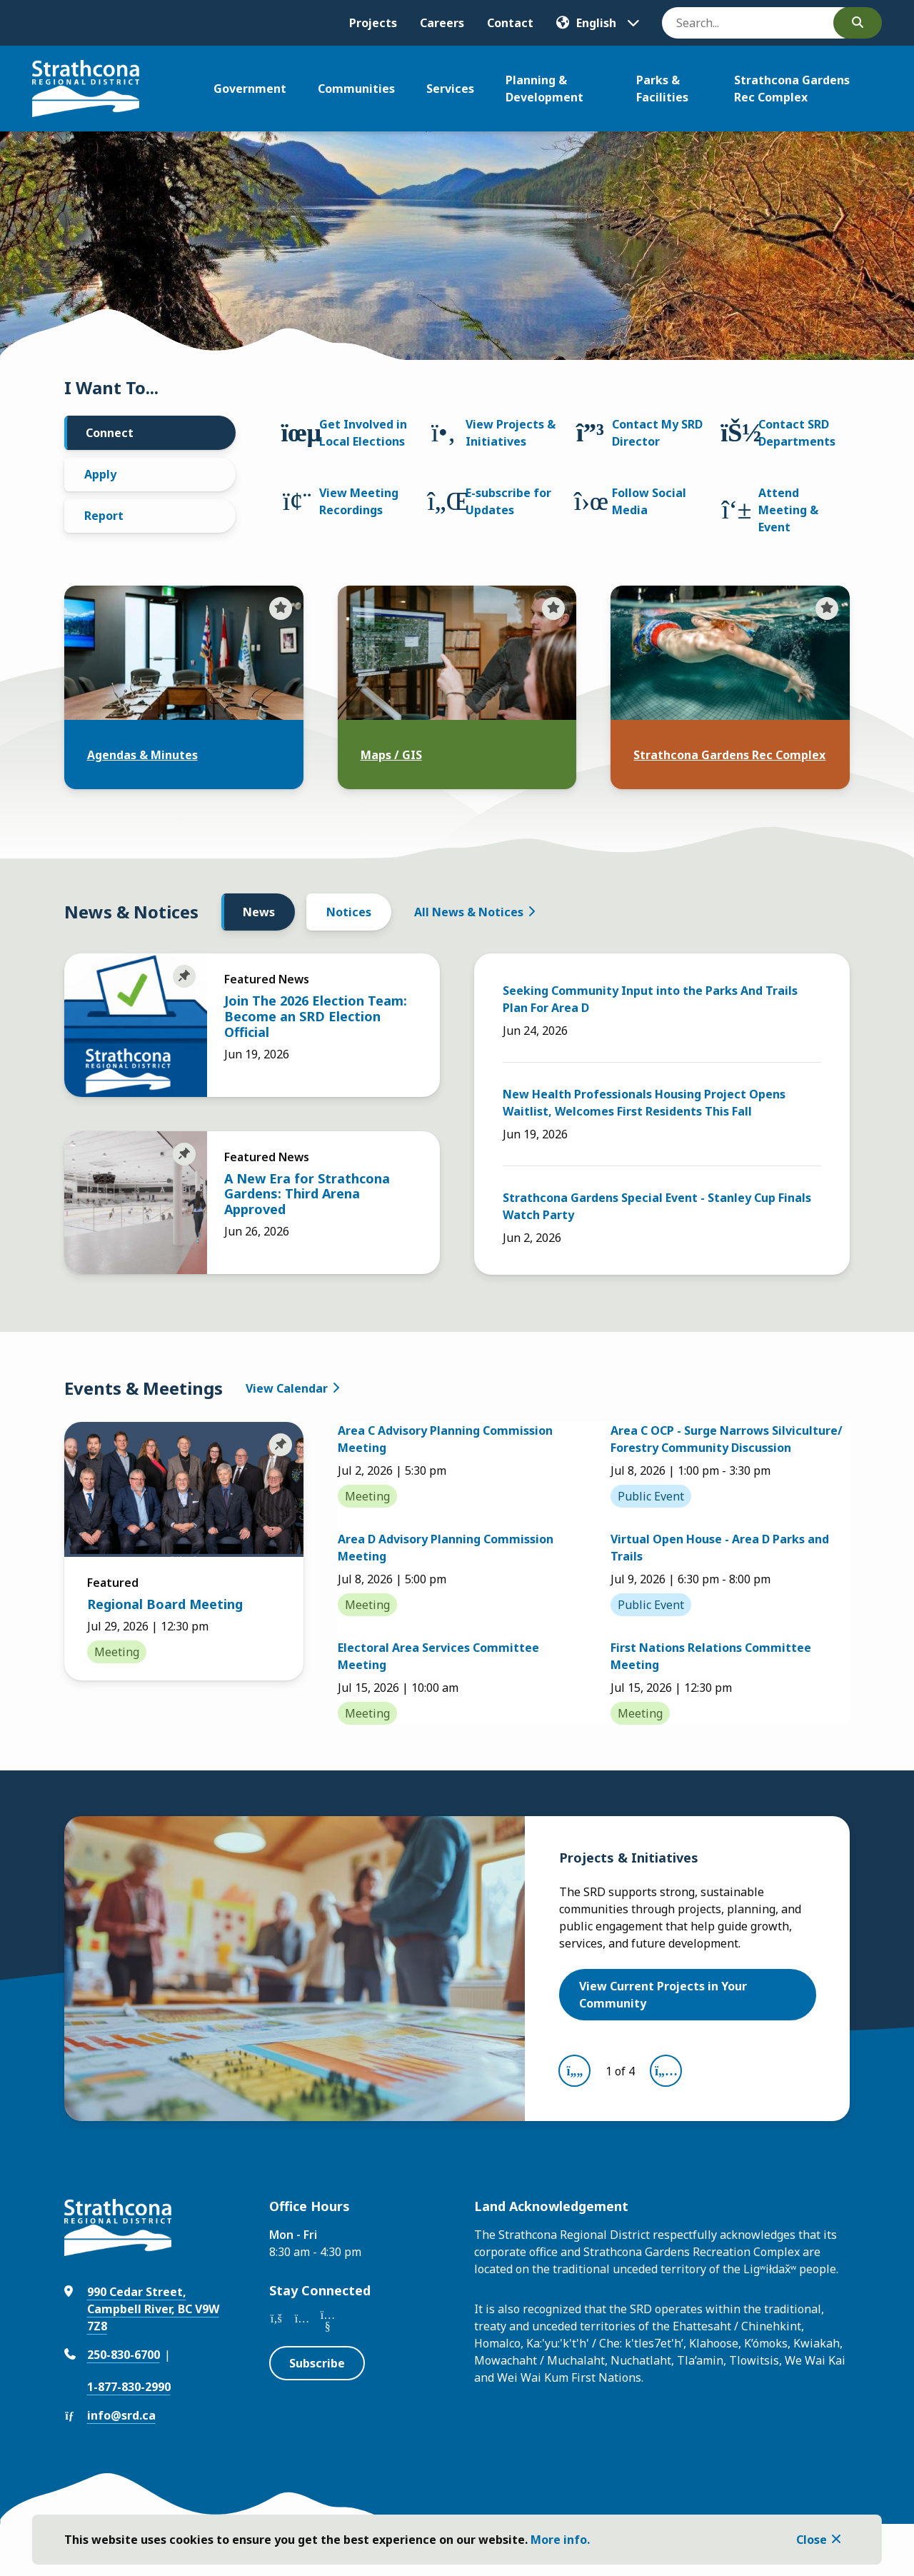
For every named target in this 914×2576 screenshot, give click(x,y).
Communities (356, 88)
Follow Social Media (649, 501)
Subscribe (317, 2363)
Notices (348, 912)
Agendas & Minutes (142, 755)
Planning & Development (544, 88)
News (259, 912)
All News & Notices (468, 912)
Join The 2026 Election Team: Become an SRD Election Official (315, 1016)
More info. (560, 2539)
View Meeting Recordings (358, 501)
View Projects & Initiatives (511, 432)
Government (250, 88)
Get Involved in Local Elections (363, 432)
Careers (442, 23)
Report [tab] (104, 515)
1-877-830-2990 (129, 2387)
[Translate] (597, 23)
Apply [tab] (100, 474)
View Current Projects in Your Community (663, 1994)
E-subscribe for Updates (508, 501)
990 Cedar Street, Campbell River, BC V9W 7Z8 (153, 2309)
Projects (373, 23)
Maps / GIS (391, 755)
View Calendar (287, 1388)
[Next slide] (666, 2071)
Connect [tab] (110, 433)
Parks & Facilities (662, 88)
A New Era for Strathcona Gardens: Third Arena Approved (307, 1194)
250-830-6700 (123, 2354)
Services (450, 88)
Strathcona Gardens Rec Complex (792, 88)
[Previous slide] (574, 2071)
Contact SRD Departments (796, 432)
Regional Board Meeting (165, 1604)
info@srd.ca (121, 2415)
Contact (510, 23)
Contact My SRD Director (657, 432)
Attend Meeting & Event (788, 510)
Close (811, 2539)
